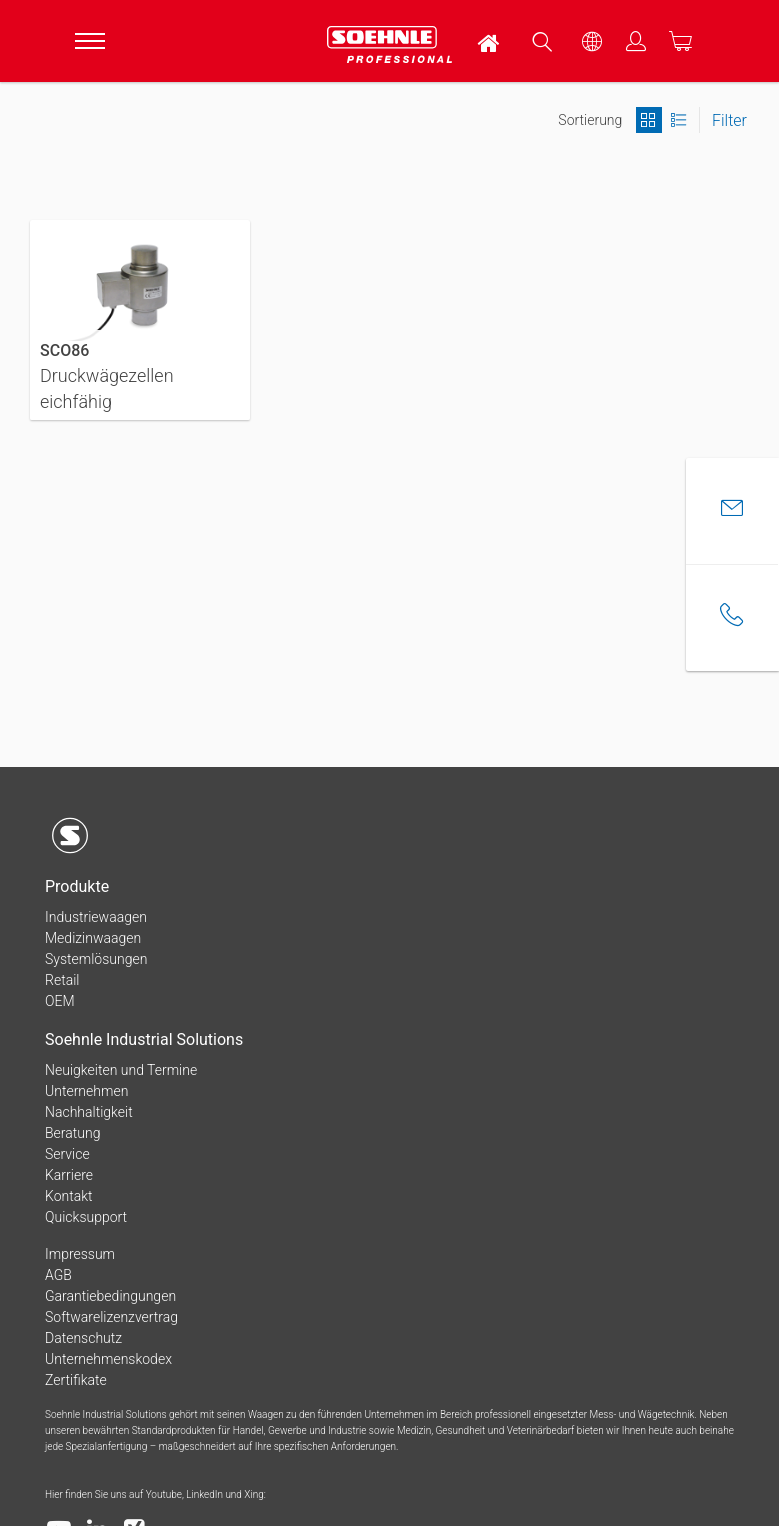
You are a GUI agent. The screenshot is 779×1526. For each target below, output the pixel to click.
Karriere (69, 1175)
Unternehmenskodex (108, 1359)
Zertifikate (76, 1380)
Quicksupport (86, 1217)
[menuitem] (490, 41)
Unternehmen (86, 1091)
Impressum (80, 1254)
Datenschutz (83, 1338)
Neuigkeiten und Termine (121, 1070)
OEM (60, 1001)
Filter (729, 120)
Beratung (72, 1133)
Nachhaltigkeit (89, 1112)
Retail (62, 980)
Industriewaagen (96, 917)
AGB (58, 1275)
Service (67, 1154)
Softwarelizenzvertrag (111, 1317)
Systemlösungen (96, 959)
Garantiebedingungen (110, 1296)
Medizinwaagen (93, 938)
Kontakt (69, 1196)
